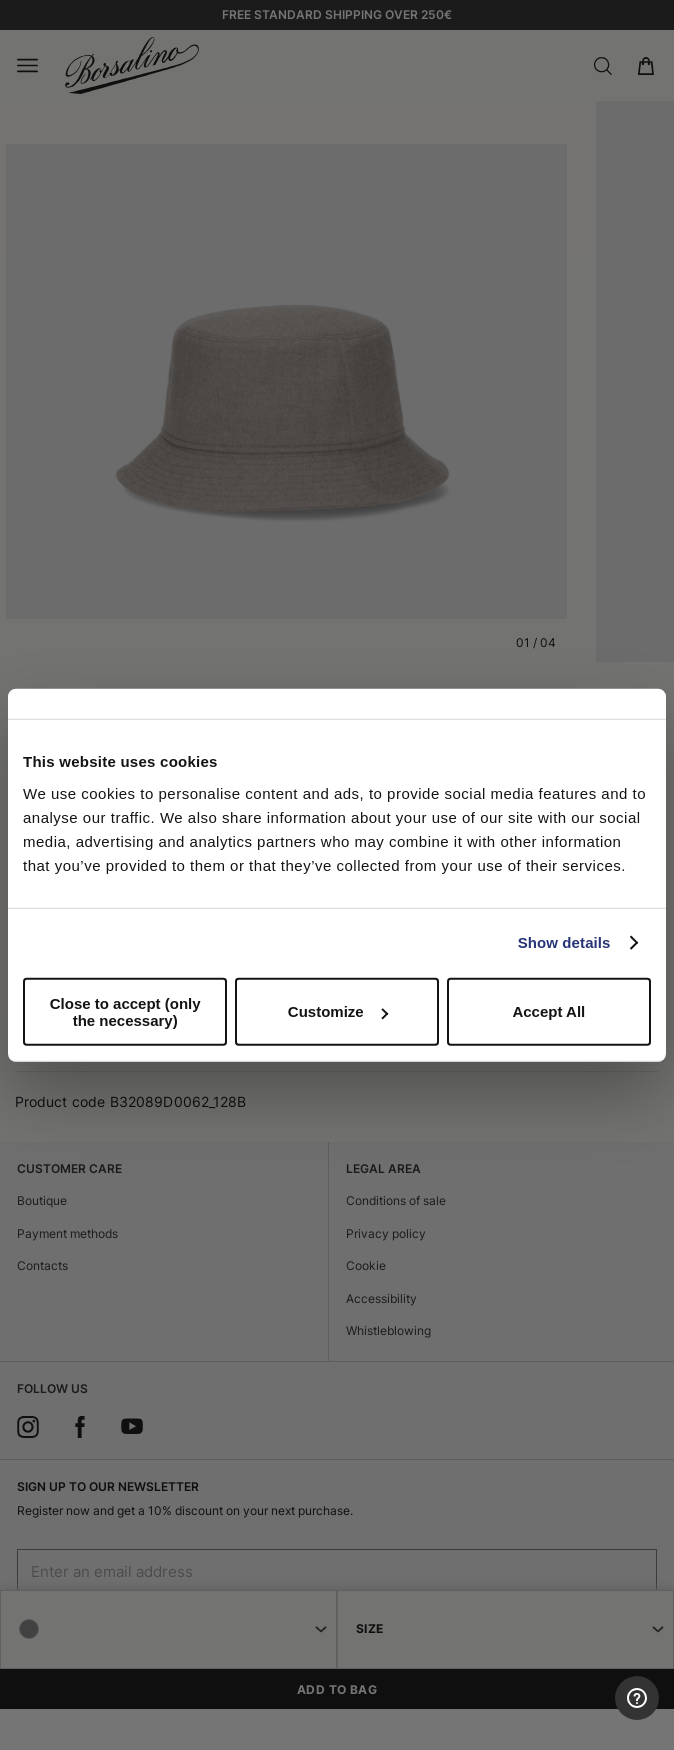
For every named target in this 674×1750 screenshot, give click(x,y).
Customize (338, 1011)
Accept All (548, 1011)
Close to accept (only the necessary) (125, 1011)
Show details (564, 942)
